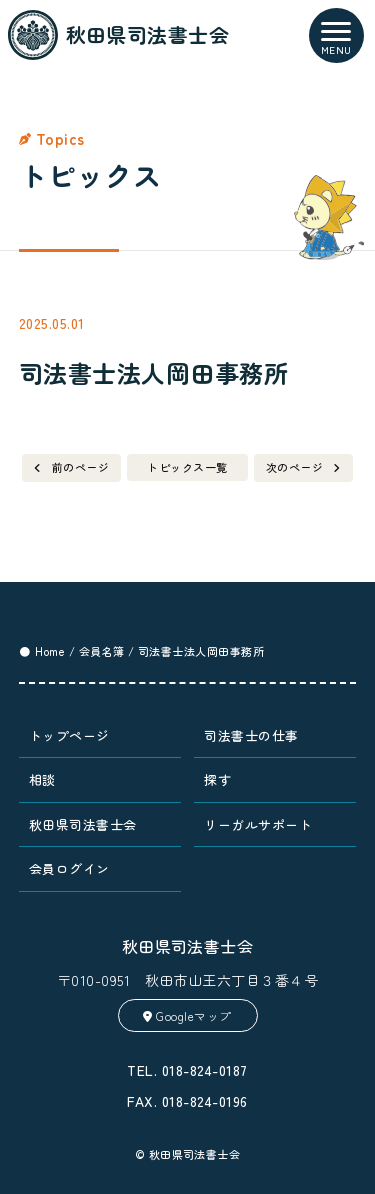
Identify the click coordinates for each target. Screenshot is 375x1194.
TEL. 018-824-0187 (187, 1070)
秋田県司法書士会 (83, 824)
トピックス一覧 (187, 467)
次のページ (294, 467)
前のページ (80, 467)
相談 (42, 779)
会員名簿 (102, 651)
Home (50, 651)
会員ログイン (69, 868)
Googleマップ (187, 1015)
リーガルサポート (258, 824)
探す (217, 779)
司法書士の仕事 (251, 735)
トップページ (69, 735)
